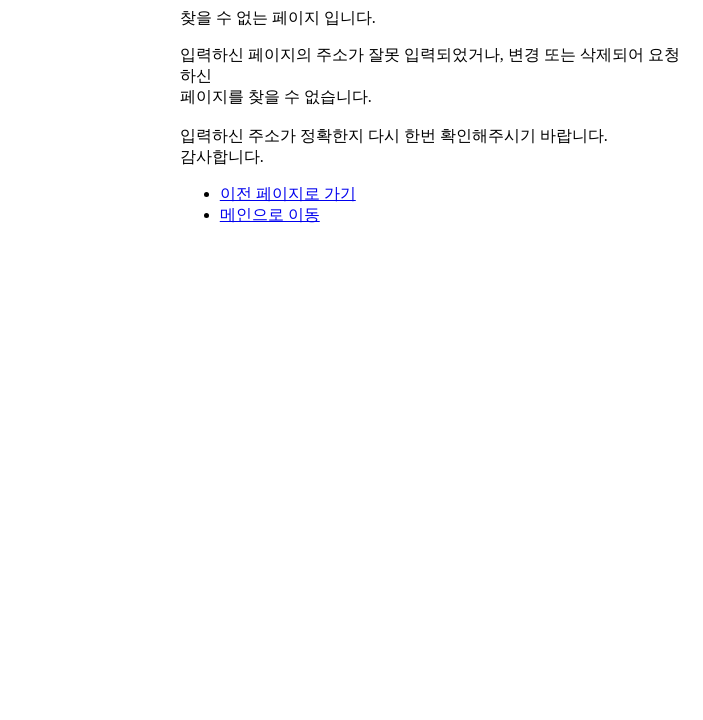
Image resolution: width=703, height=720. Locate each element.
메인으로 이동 (270, 214)
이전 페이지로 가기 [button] (288, 193)
